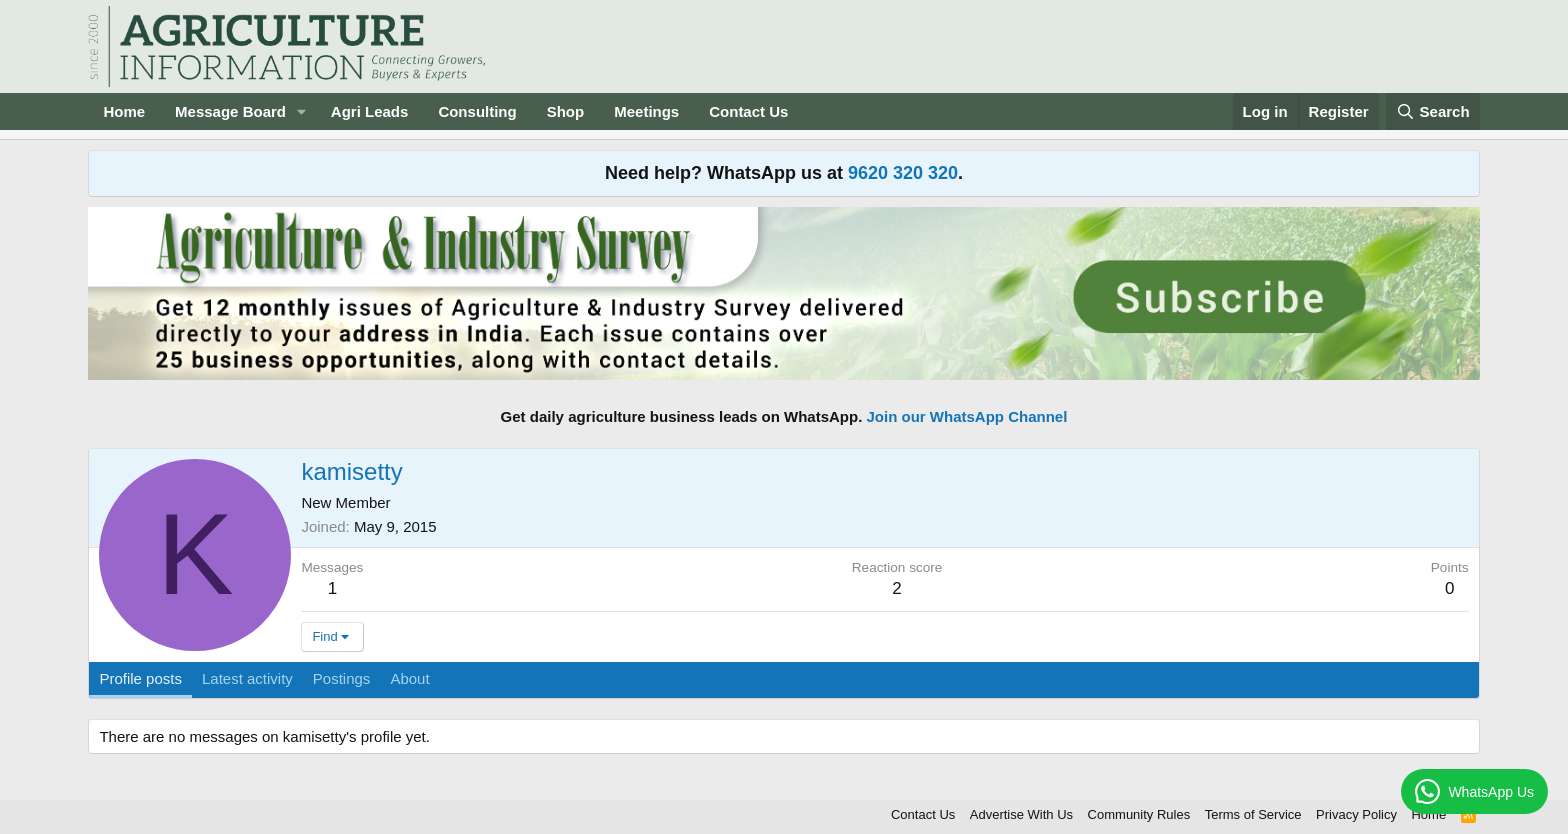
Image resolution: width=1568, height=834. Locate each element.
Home (124, 111)
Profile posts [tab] (140, 678)
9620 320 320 (903, 173)
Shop (566, 111)
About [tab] (409, 678)
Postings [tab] (342, 678)
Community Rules (1139, 814)
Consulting (477, 111)
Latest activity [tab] (247, 678)
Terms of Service (1253, 814)
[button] (302, 111)
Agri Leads (370, 111)
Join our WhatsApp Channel (967, 416)
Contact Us (748, 111)
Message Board (230, 111)
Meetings (646, 111)
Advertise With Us (1021, 814)
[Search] (1433, 111)
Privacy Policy (1356, 814)
